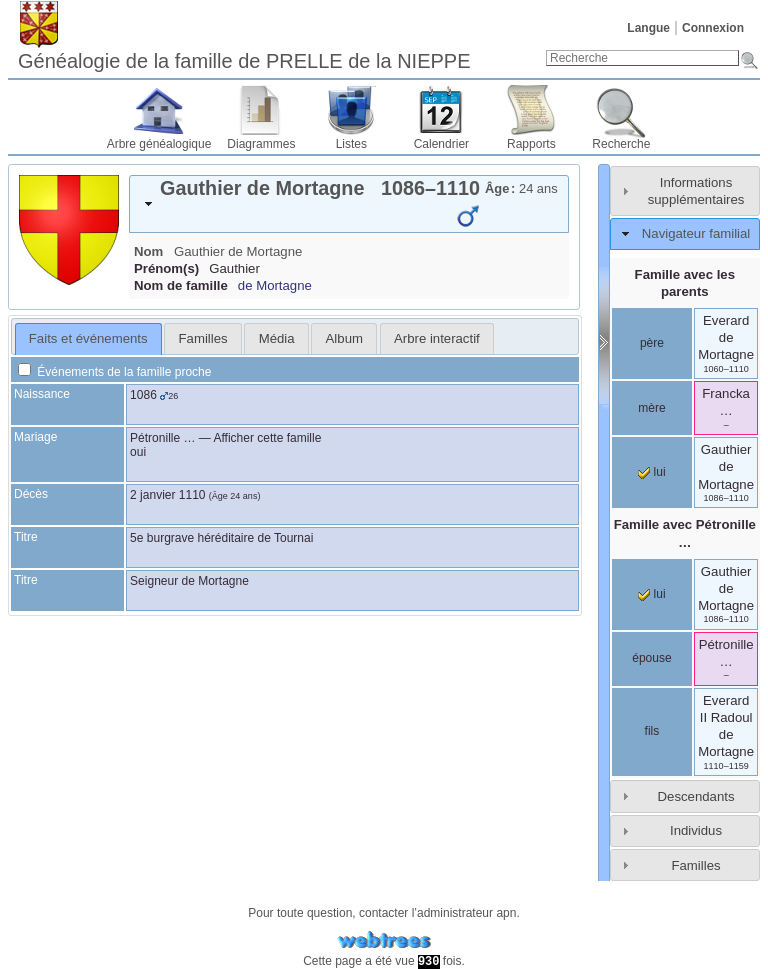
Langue (648, 28)
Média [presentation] (277, 338)
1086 (143, 395)
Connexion (713, 28)
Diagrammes (261, 144)
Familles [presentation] (203, 338)
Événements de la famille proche (114, 372)
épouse (651, 658)
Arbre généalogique (159, 144)
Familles (695, 865)
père (652, 343)
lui (651, 472)
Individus (696, 830)
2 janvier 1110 (167, 495)
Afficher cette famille (268, 438)
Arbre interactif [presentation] (437, 338)
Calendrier (441, 144)
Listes (351, 144)
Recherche (621, 144)
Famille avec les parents (685, 283)
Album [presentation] (344, 338)
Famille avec (685, 533)
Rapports (531, 144)
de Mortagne (275, 285)
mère (651, 408)
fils (652, 731)
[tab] (349, 204)
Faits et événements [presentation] (88, 338)
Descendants (696, 796)
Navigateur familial (696, 233)
